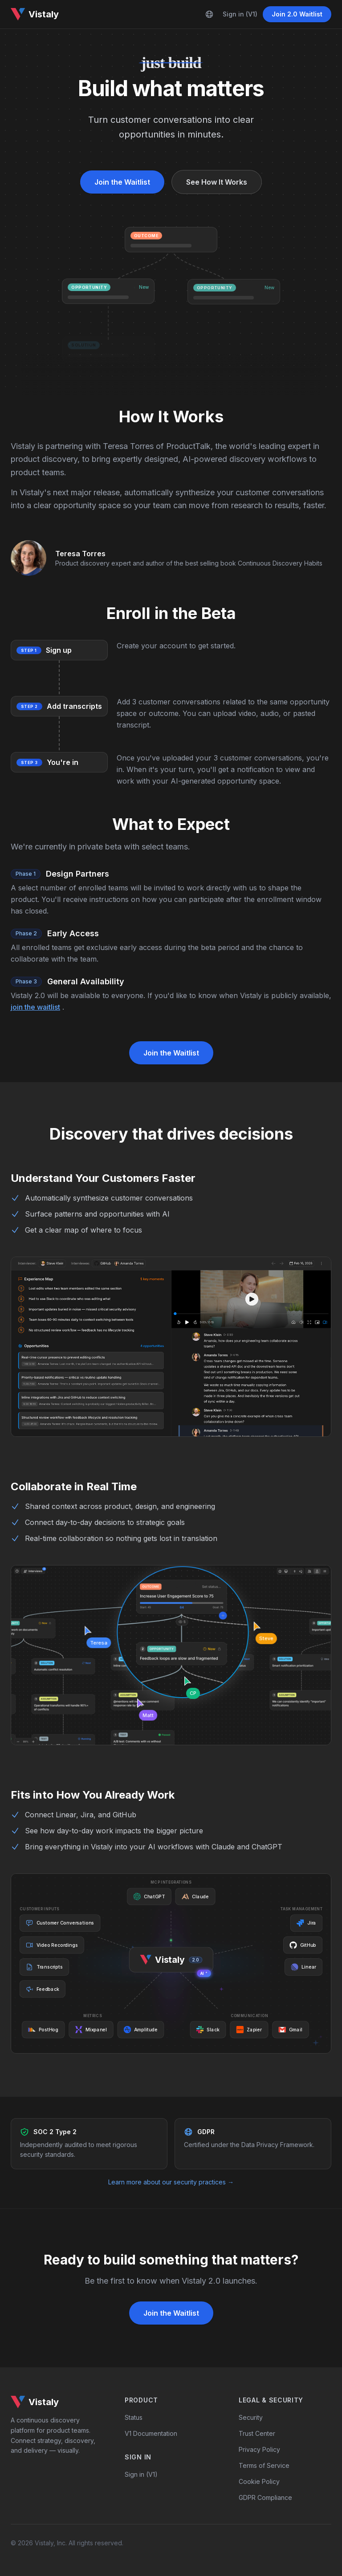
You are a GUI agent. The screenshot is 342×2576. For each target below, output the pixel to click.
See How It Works (216, 182)
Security (251, 2417)
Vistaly (35, 14)
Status (133, 2417)
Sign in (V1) (240, 14)
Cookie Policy (259, 2481)
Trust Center (257, 2433)
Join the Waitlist (122, 182)
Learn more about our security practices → (171, 2182)
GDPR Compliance (265, 2497)
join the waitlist (35, 1007)
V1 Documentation (151, 2433)
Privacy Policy (259, 2449)
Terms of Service (264, 2465)
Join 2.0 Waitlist (297, 14)
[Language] (209, 14)
